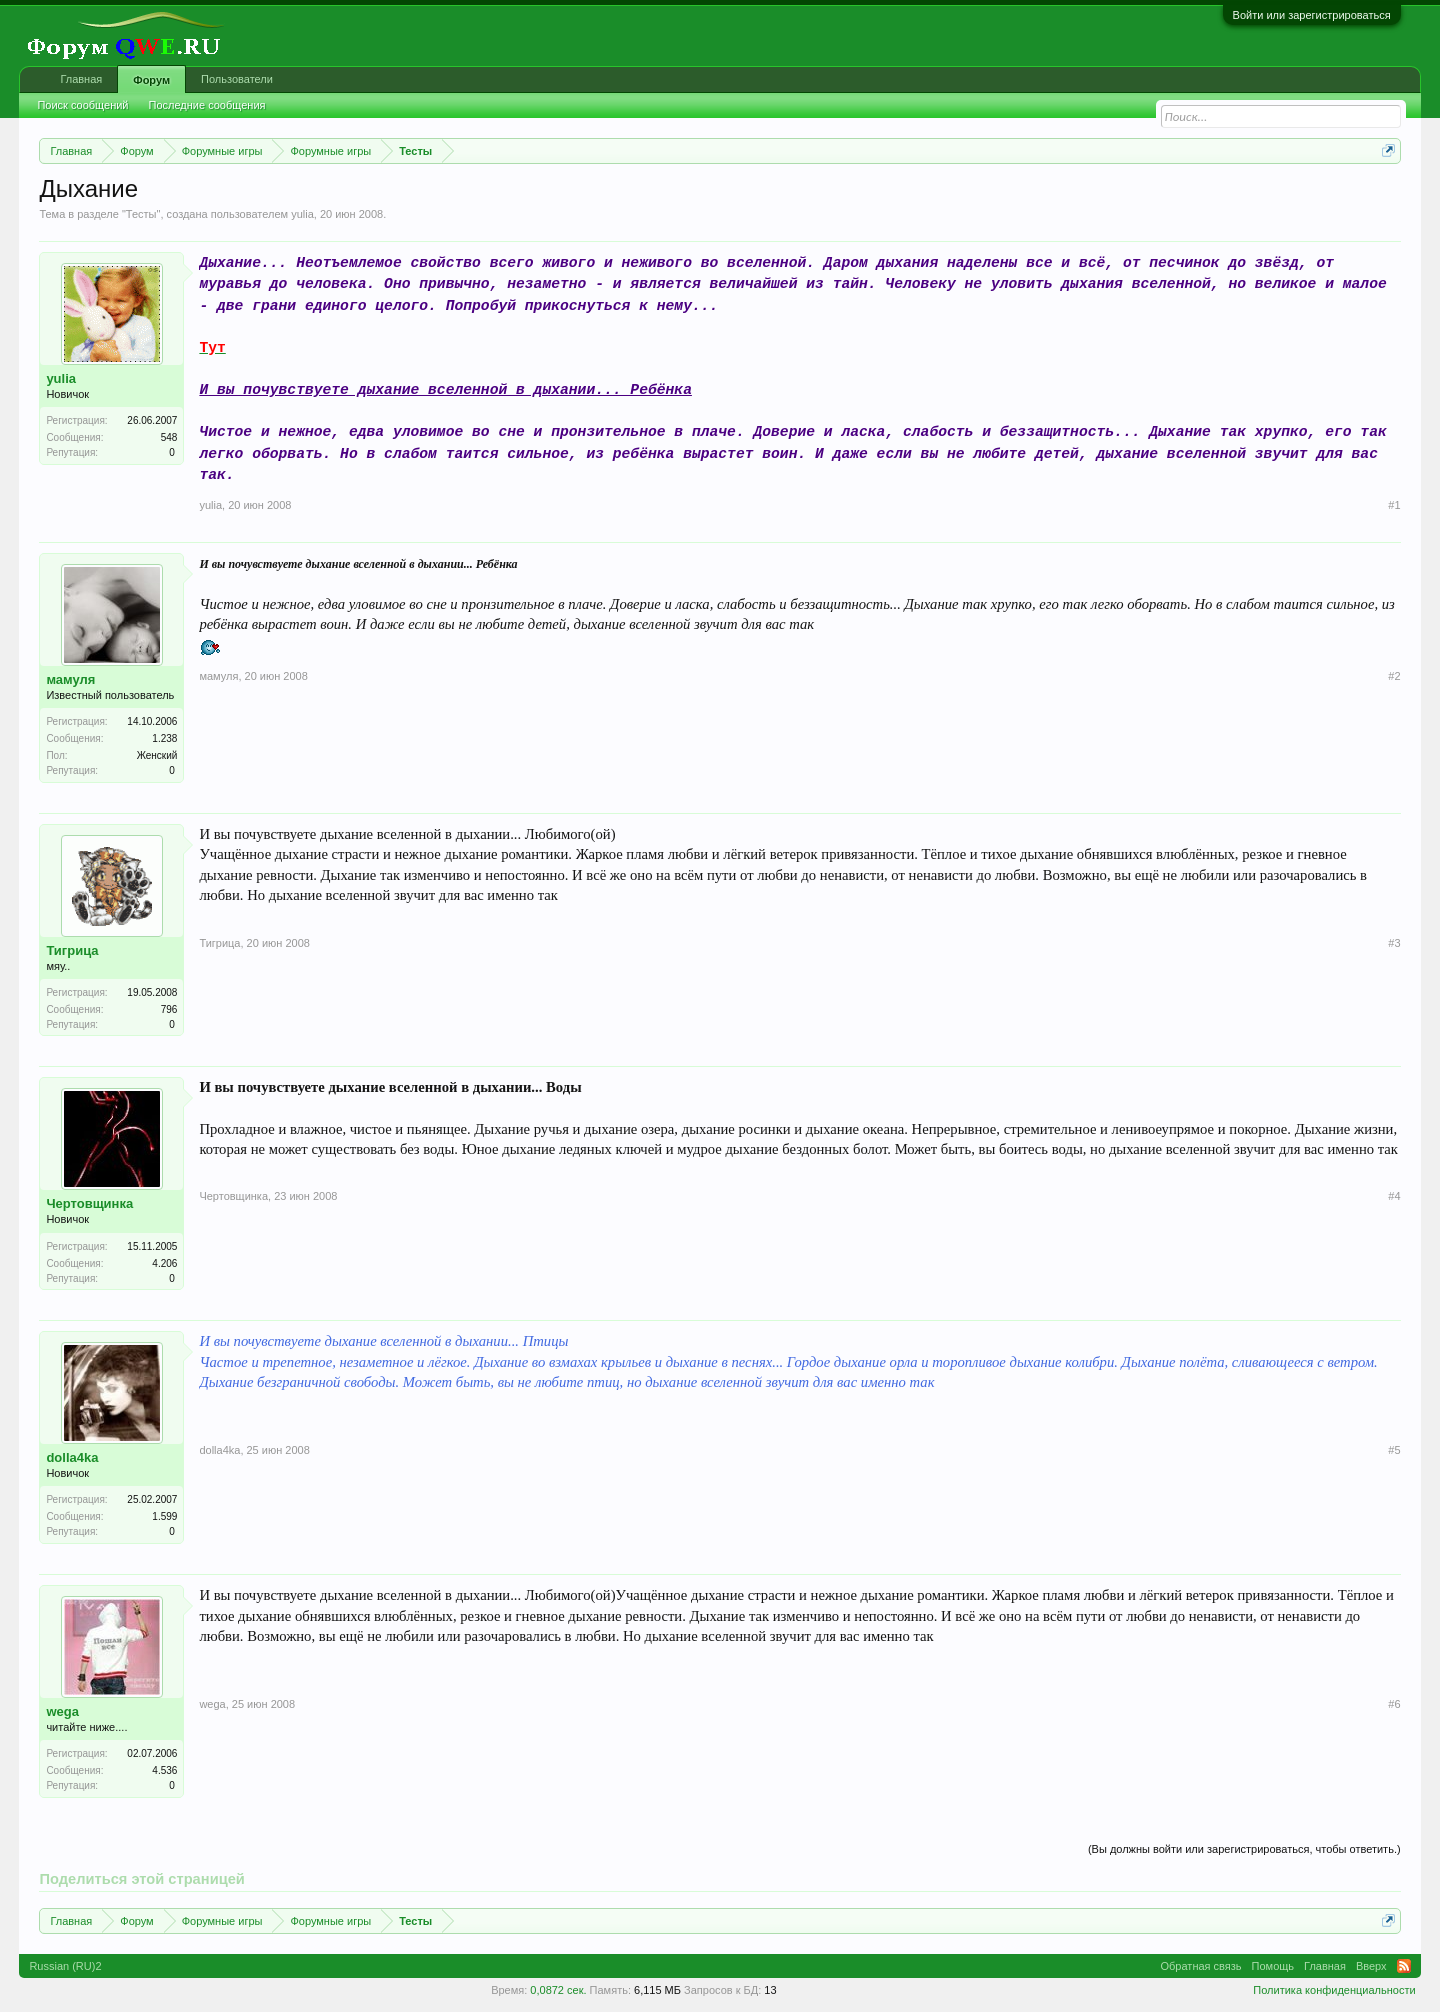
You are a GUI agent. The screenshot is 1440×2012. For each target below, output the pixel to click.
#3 (1394, 943)
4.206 (164, 1263)
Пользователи (237, 79)
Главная (81, 79)
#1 (1394, 505)
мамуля (70, 679)
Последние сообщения (207, 105)
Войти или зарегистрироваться (1312, 15)
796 (169, 1009)
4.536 (164, 1770)
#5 (1394, 1450)
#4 (1394, 1196)
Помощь (1273, 1966)
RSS (1404, 1966)
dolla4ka (72, 1457)
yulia (302, 214)
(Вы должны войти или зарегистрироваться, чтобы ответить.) (1244, 1849)
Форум (151, 80)
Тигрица (72, 950)
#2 (1394, 676)
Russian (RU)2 (65, 1966)
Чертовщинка (89, 1203)
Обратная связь (1201, 1966)
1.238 (164, 738)
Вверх (1371, 1966)
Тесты (141, 214)
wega (62, 1711)
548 (169, 437)
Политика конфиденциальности (1334, 1990)
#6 (1394, 1704)
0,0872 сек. (558, 1990)
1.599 (164, 1516)
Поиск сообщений (82, 105)
